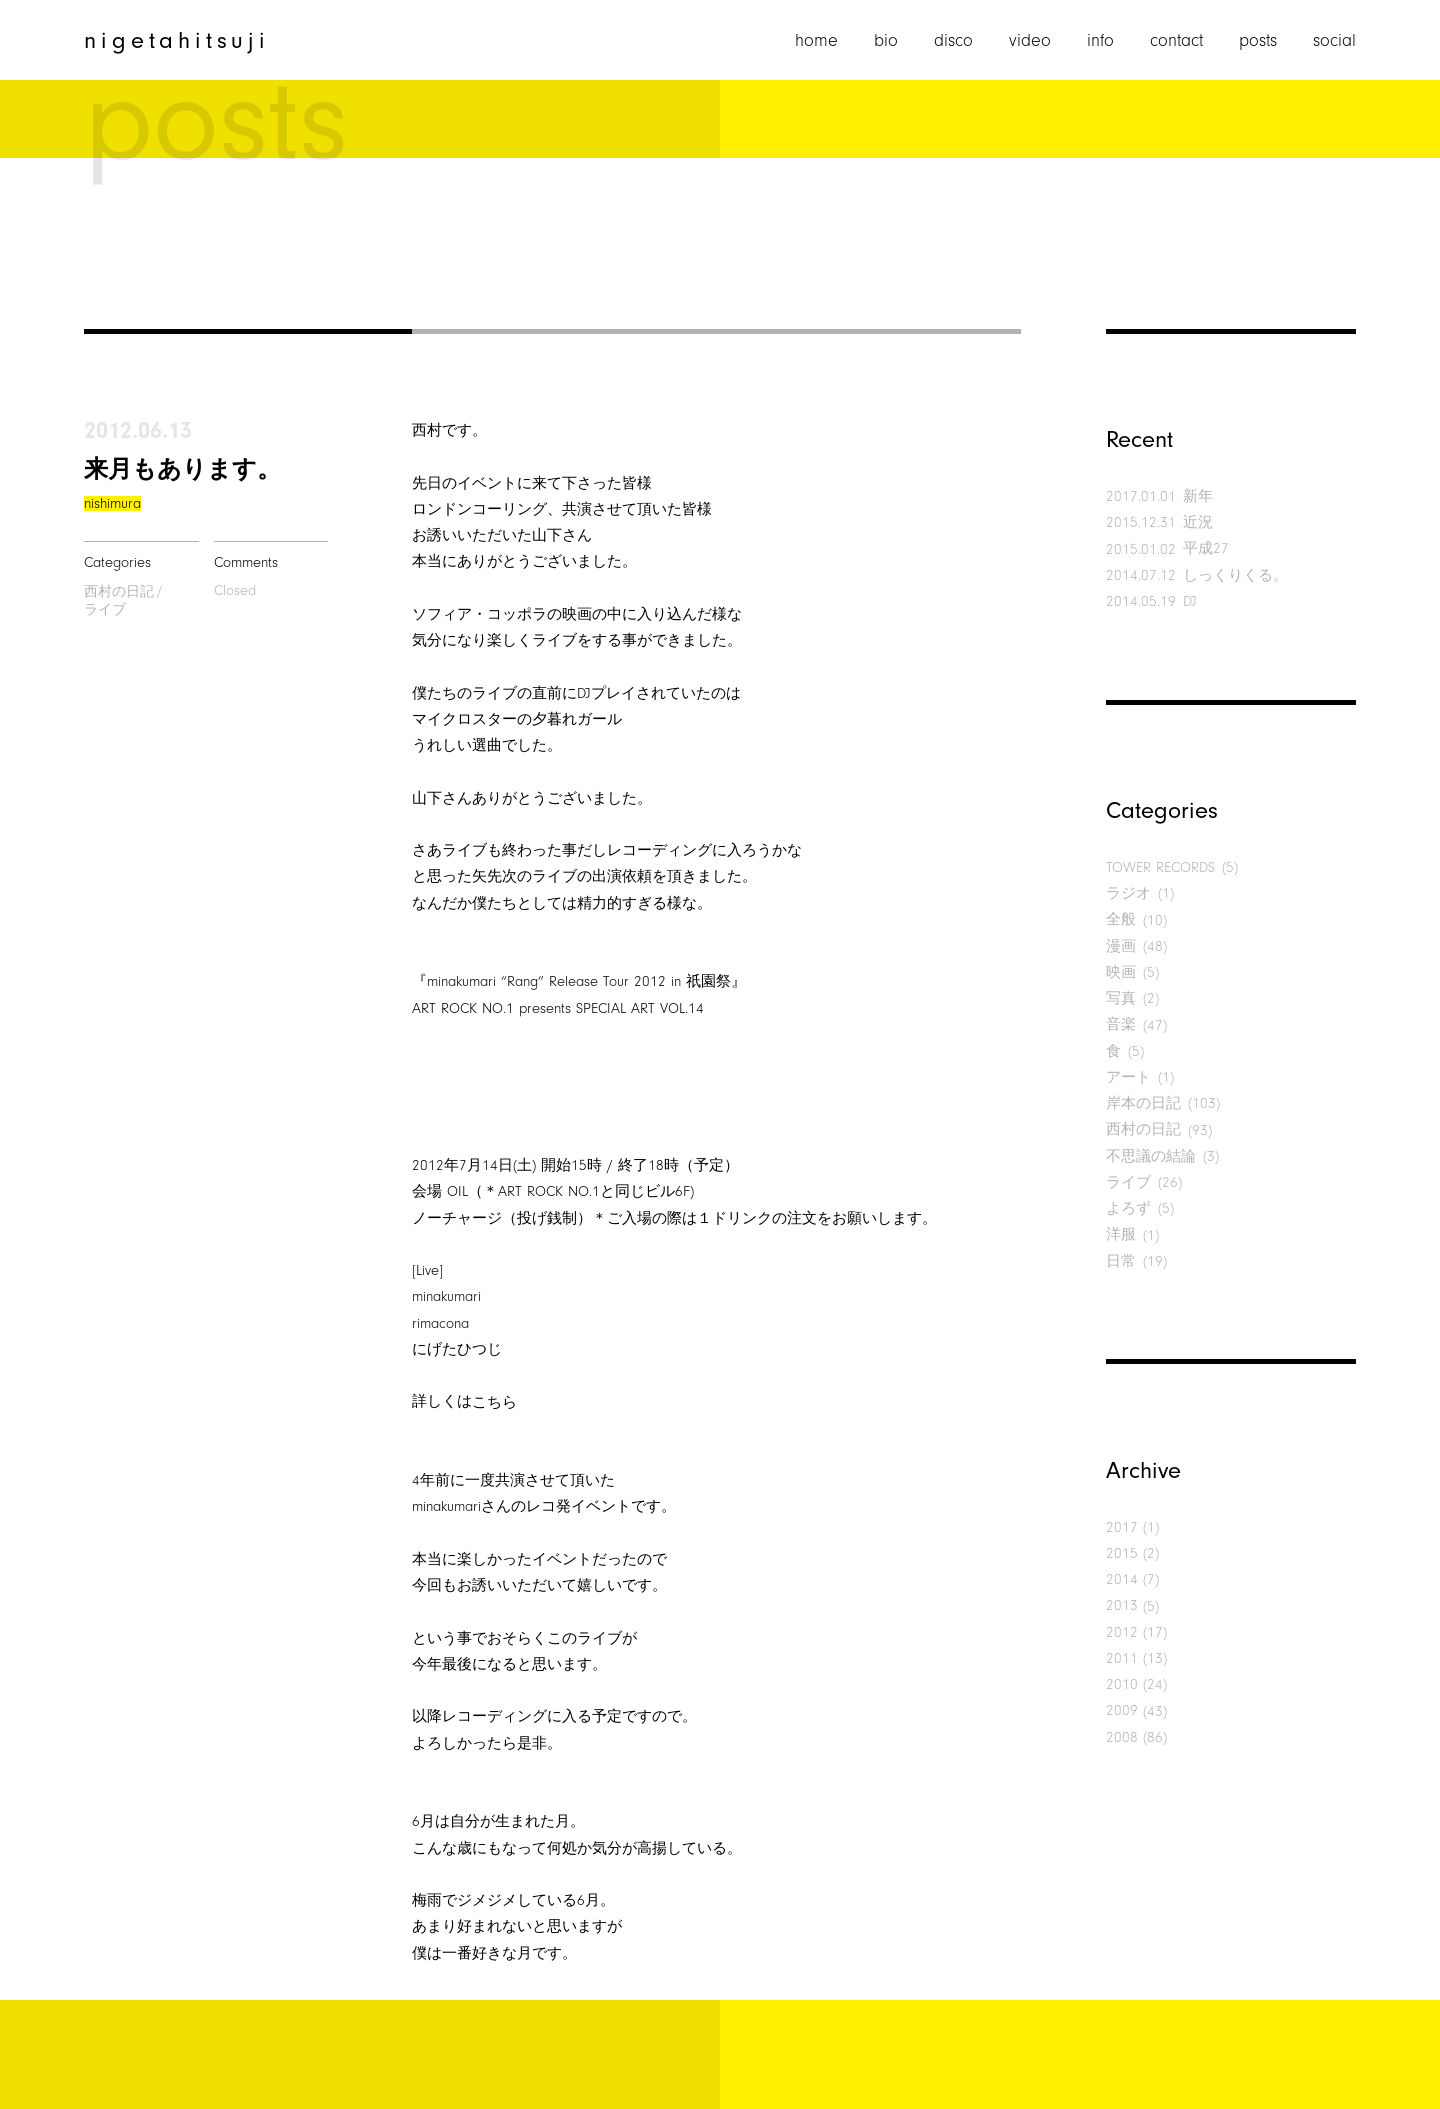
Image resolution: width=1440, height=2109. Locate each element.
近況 (1198, 522)
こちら (494, 1402)
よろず (1128, 1208)
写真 (1121, 998)
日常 (1121, 1261)
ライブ (105, 609)
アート (1128, 1077)
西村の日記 (119, 591)
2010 (1122, 1684)
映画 (1121, 972)
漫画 (1121, 946)
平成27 (1206, 548)
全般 (1121, 919)
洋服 (1121, 1234)
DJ (1190, 601)
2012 (1122, 1632)
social (1334, 41)
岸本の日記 (1143, 1103)
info (1100, 41)
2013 (1122, 1605)
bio (886, 41)
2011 (1122, 1658)
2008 (1122, 1737)
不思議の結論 (1151, 1156)
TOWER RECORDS (1160, 867)
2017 (1122, 1527)
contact (1176, 41)
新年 (1198, 496)
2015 (1122, 1553)
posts (1258, 41)
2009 (1122, 1710)
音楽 (1121, 1024)
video (1030, 41)
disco (953, 41)
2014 (1122, 1579)
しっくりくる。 (1235, 575)
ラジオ (1128, 893)
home (816, 41)
